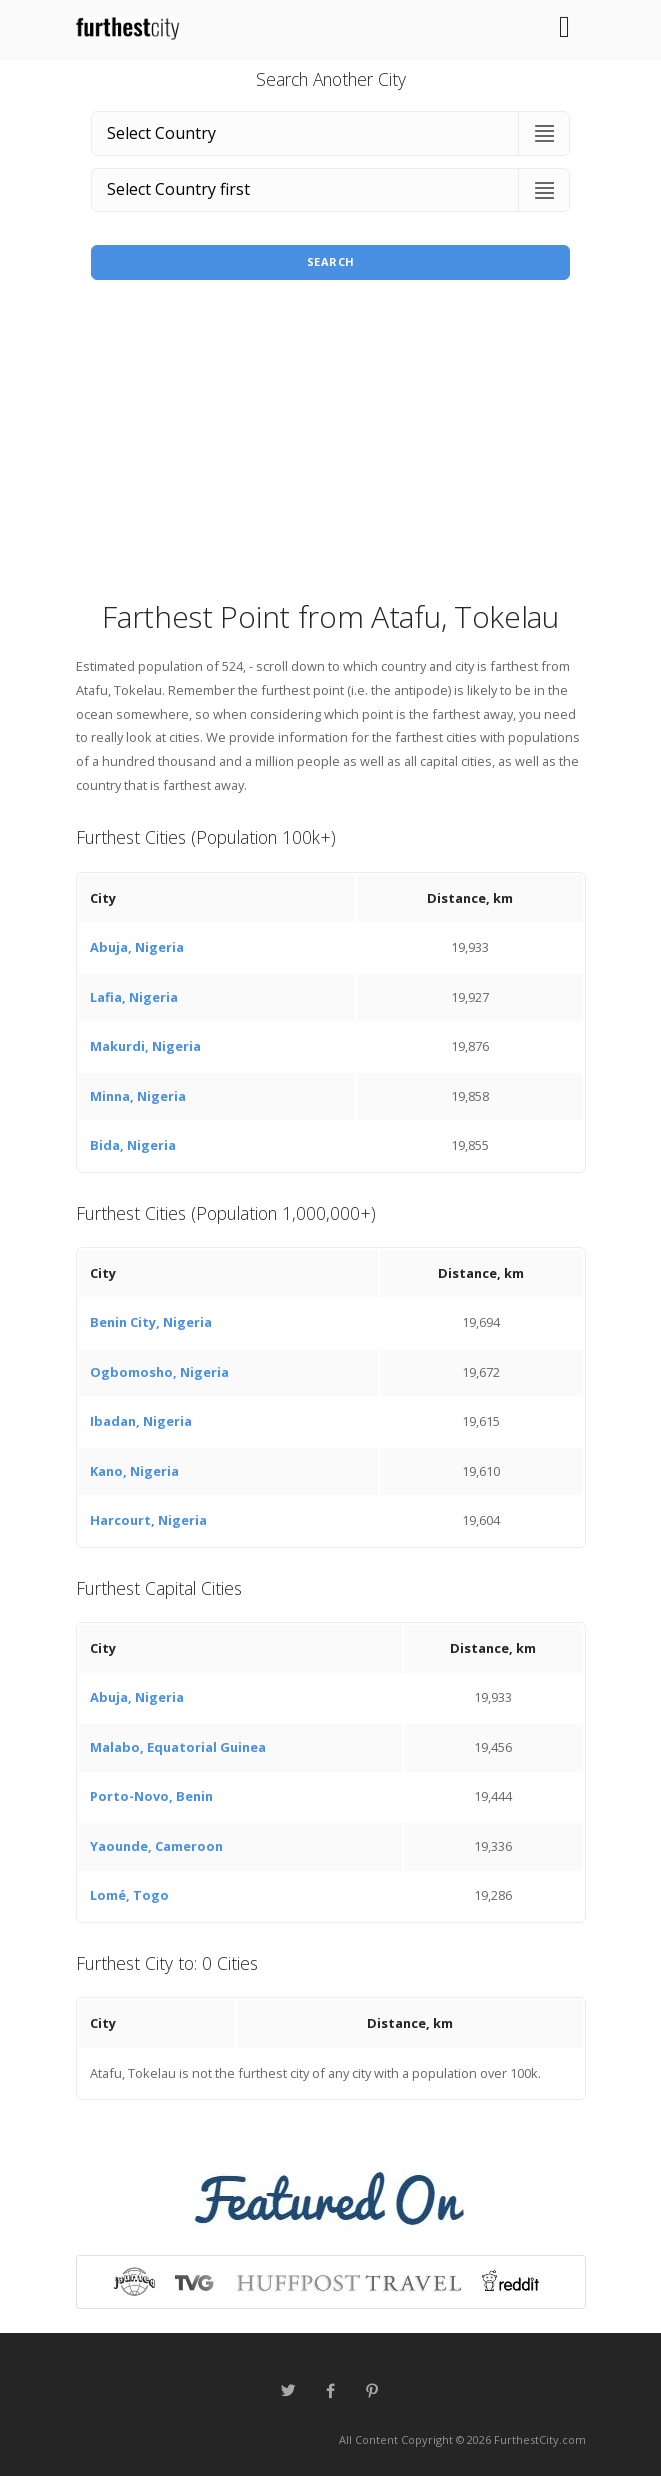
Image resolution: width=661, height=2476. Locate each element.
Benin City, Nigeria (151, 1322)
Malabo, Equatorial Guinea (178, 1747)
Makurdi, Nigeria (145, 1046)
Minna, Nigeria (138, 1096)
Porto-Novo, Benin (151, 1796)
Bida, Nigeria (133, 1145)
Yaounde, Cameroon (156, 1846)
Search (331, 261)
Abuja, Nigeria (137, 947)
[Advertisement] (331, 446)
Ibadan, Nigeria (141, 1421)
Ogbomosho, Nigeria (159, 1372)
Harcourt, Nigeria (148, 1520)
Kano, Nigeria (134, 1471)
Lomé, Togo (129, 1895)
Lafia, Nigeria (134, 997)
